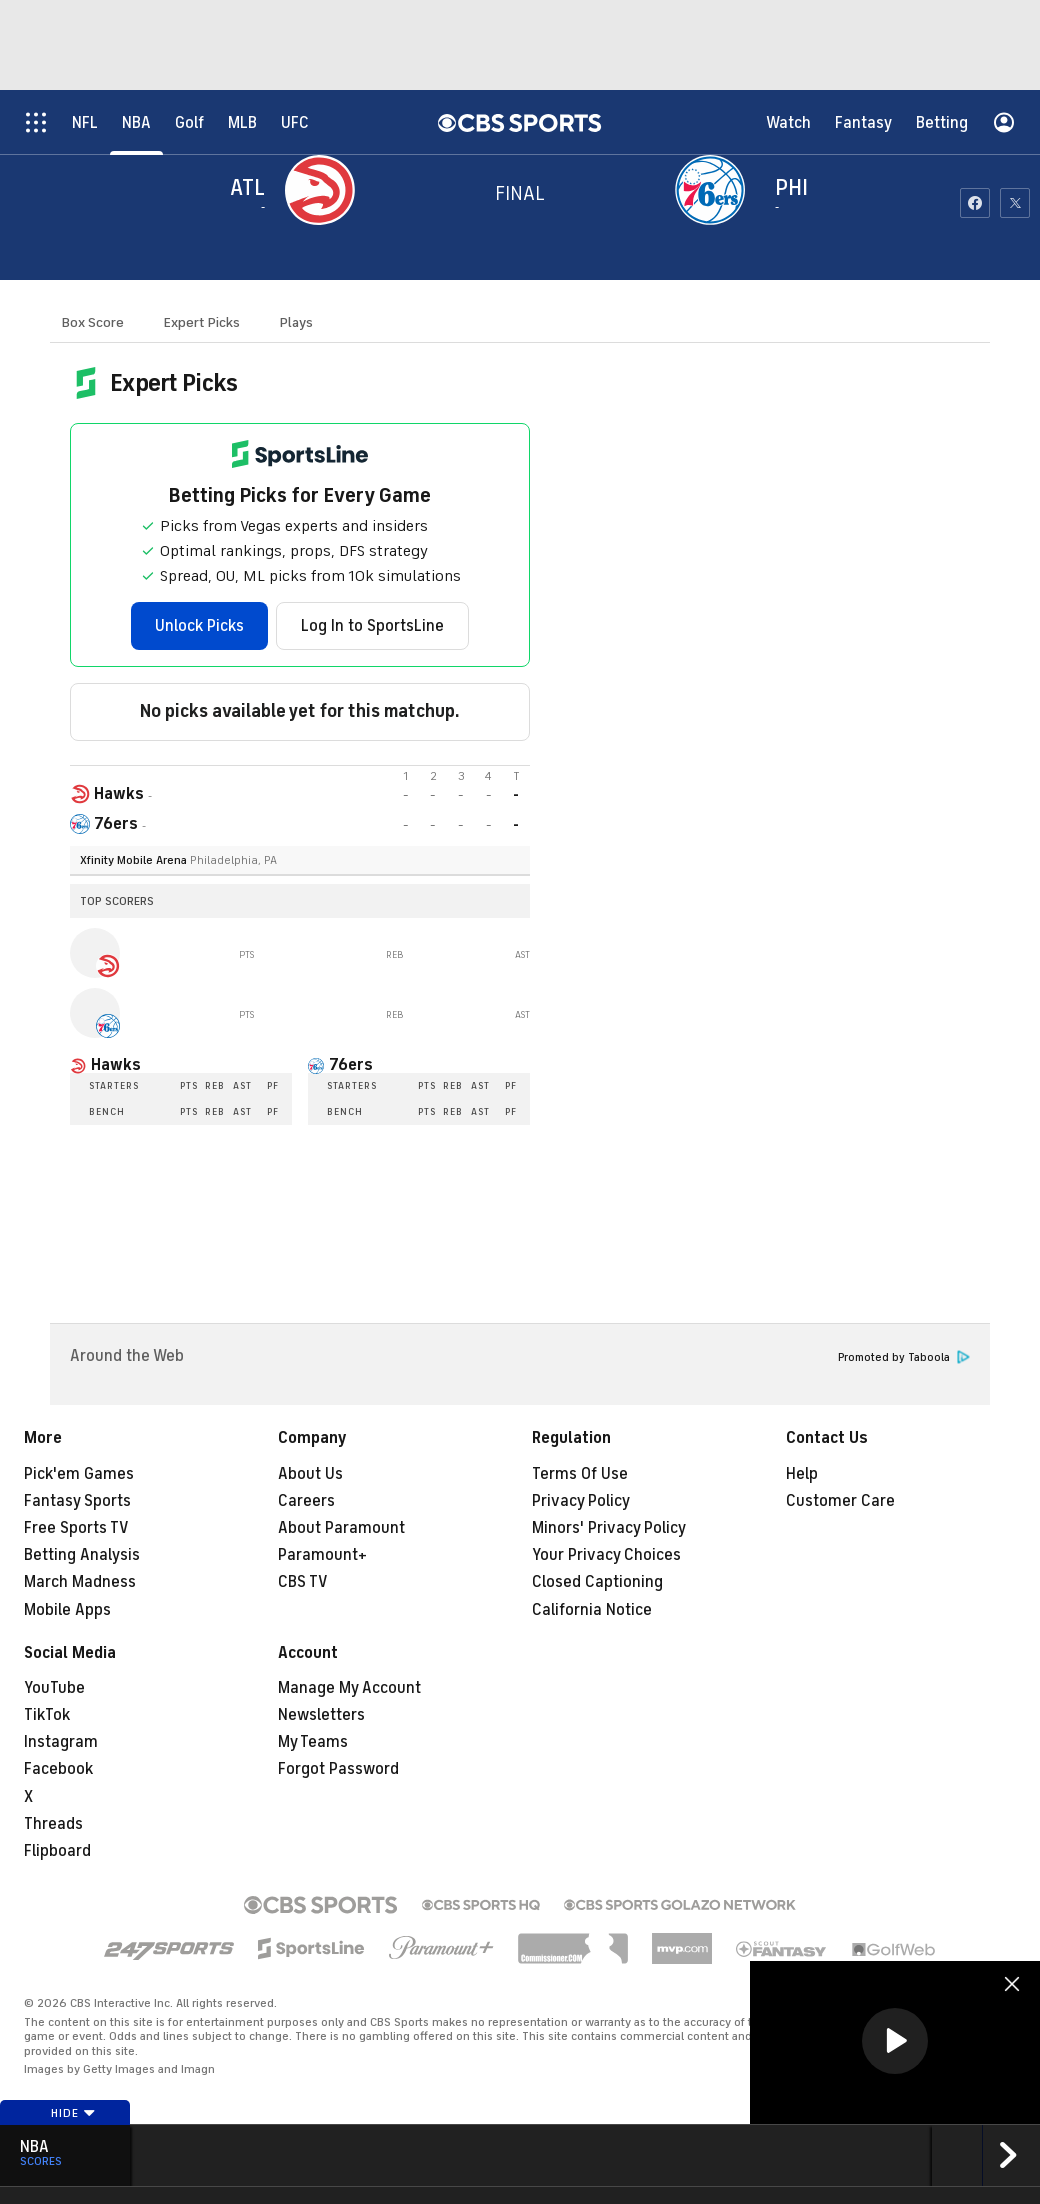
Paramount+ (322, 1555)
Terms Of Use (580, 1474)
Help (802, 1474)
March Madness (80, 1582)
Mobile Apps (67, 1610)
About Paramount (341, 1528)
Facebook (58, 1769)
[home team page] (715, 190)
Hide (73, 2113)
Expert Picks (202, 322)
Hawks (116, 1065)
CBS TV (303, 1582)
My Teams (313, 1742)
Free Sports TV (76, 1528)
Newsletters (321, 1715)
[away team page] (325, 190)
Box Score (93, 322)
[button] (895, 2041)
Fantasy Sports (77, 1501)
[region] (895, 2042)
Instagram (61, 1742)
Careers (306, 1501)
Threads (53, 1824)
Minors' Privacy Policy (609, 1528)
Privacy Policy (581, 1501)
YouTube (54, 1688)
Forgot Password (338, 1769)
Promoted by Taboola (904, 1357)
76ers (351, 1065)
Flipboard (57, 1851)
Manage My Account (349, 1688)
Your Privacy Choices (606, 1555)
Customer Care (840, 1501)
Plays (296, 322)
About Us (310, 1474)
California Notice (592, 1610)
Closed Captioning (597, 1582)
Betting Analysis (82, 1555)
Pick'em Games (79, 1474)
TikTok (47, 1715)
